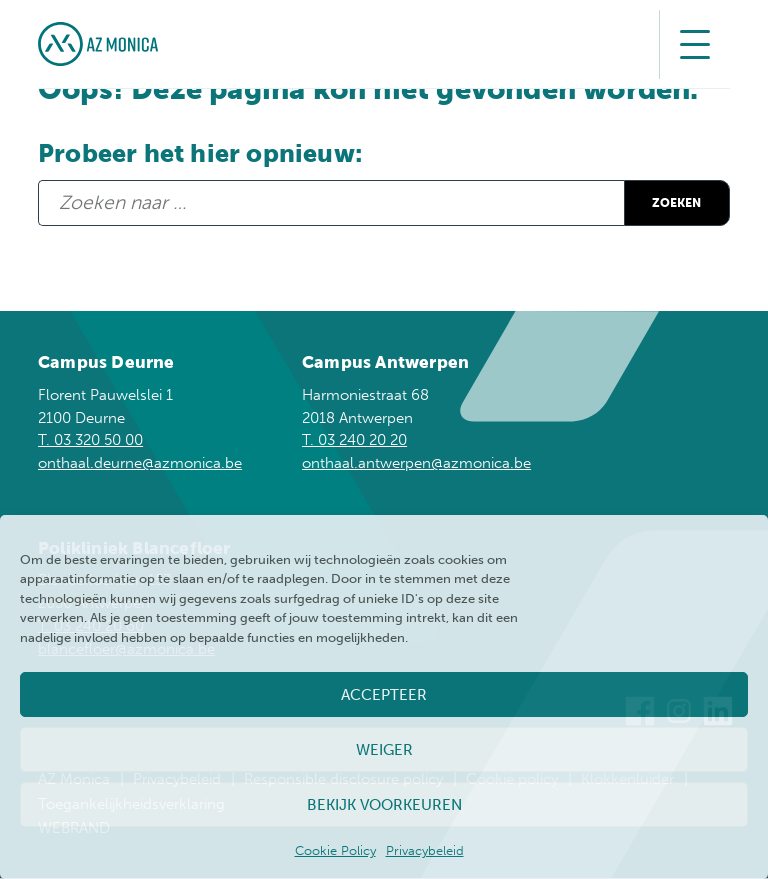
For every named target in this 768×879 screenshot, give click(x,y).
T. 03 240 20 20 (354, 441)
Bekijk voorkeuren (384, 805)
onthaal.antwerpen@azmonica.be (416, 464)
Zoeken (661, 202)
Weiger (384, 750)
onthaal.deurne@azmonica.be (140, 464)
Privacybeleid (425, 850)
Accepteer (384, 695)
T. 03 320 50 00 (90, 441)
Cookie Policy (335, 850)
